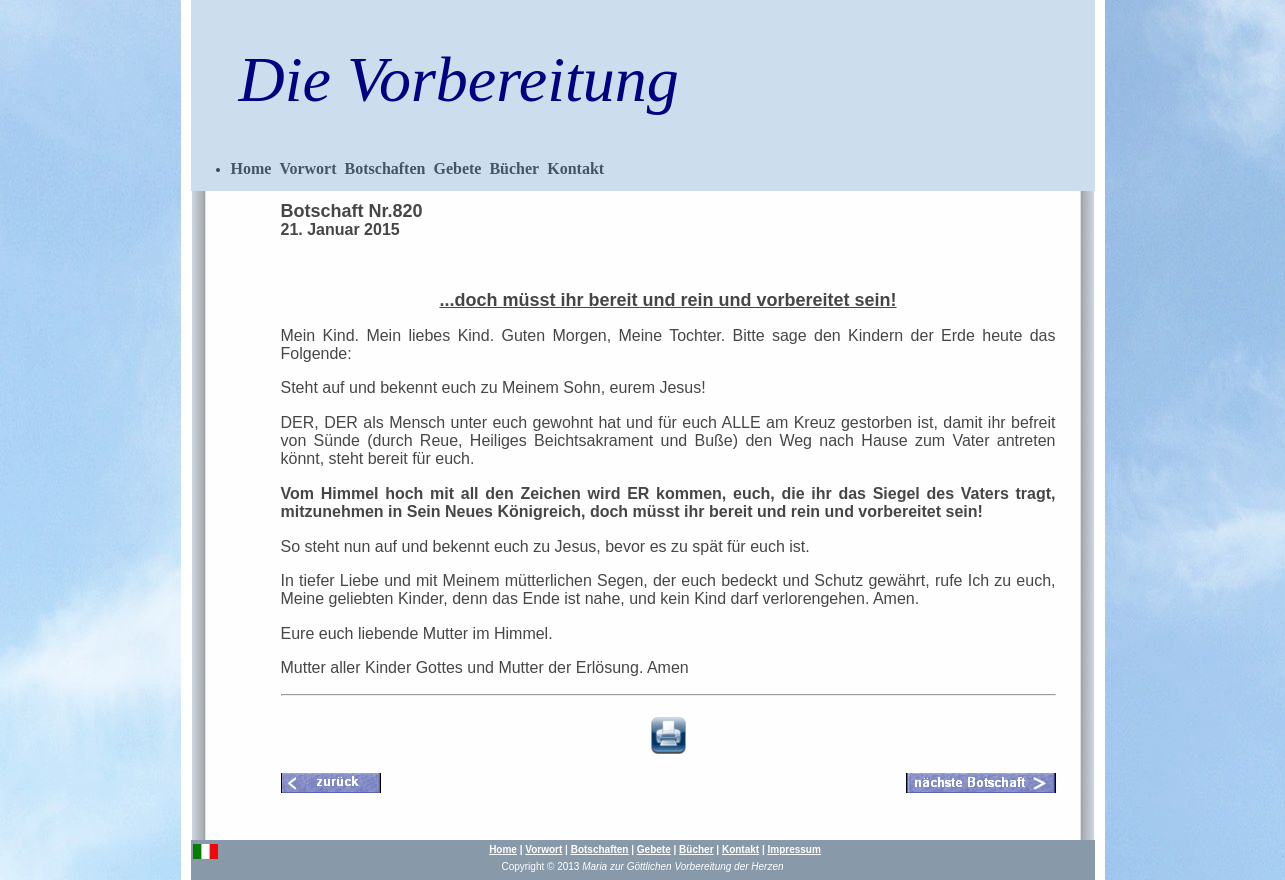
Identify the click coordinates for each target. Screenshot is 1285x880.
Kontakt (575, 168)
